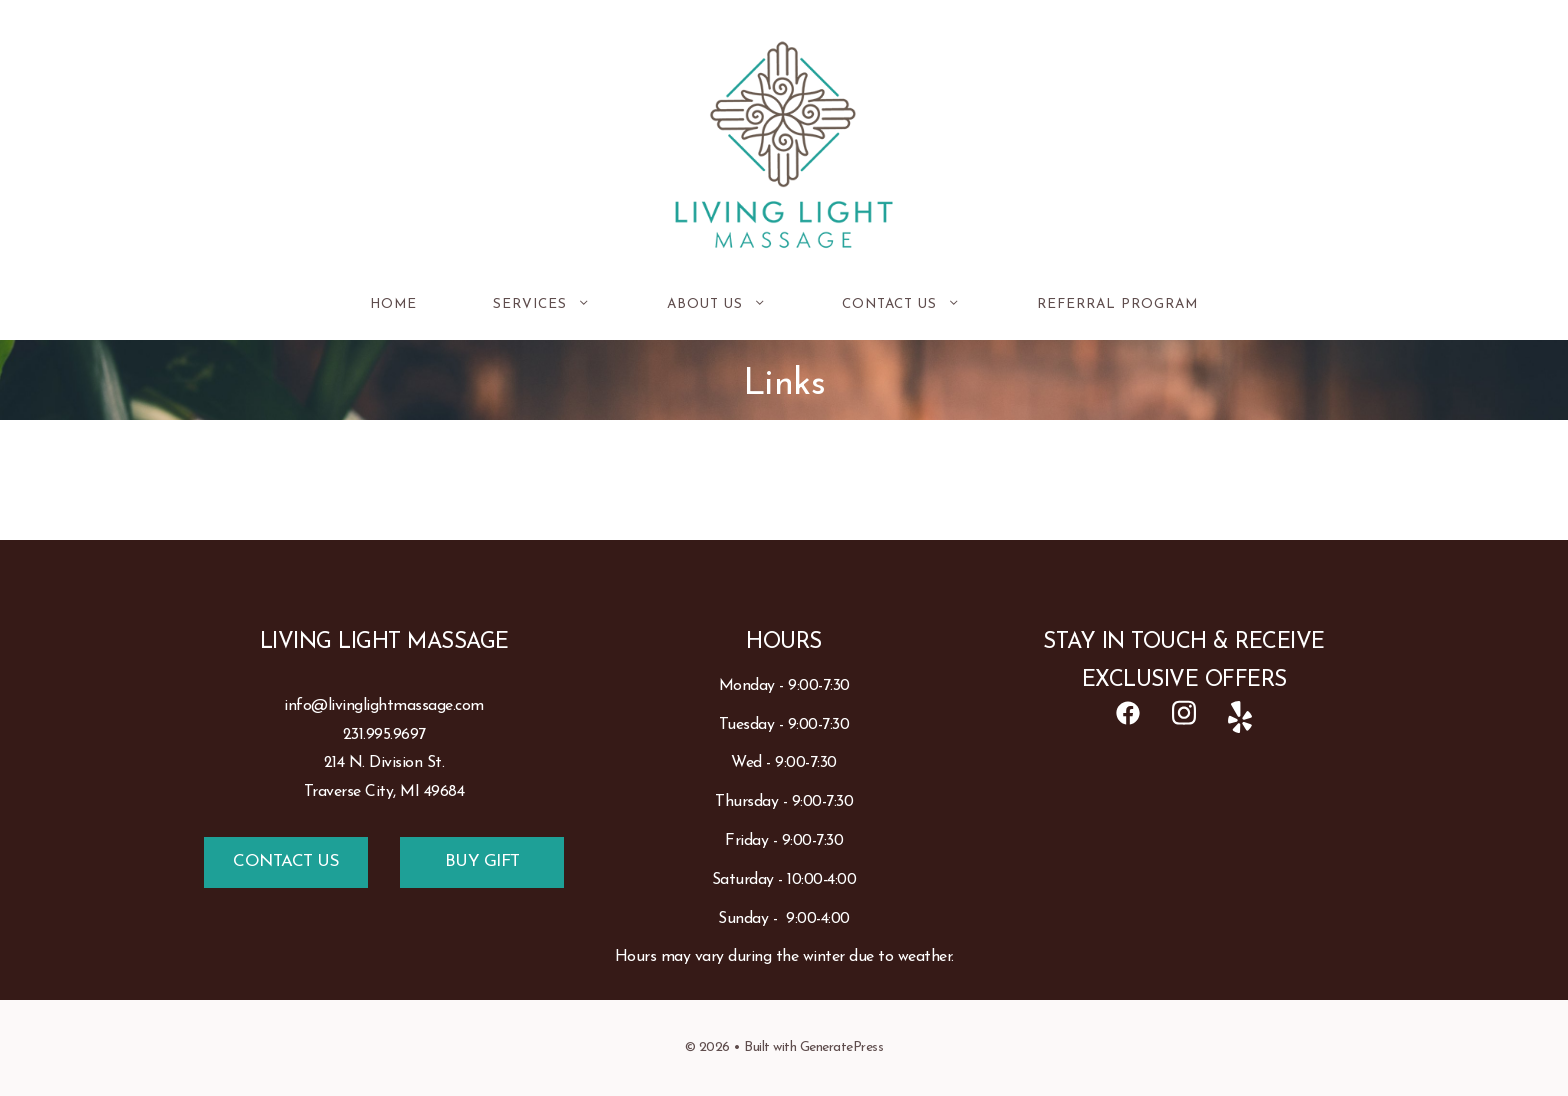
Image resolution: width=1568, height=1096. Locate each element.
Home (393, 304)
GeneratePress (842, 1047)
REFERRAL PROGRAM (1117, 304)
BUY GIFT (482, 861)
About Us (736, 305)
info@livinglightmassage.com (384, 706)
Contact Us (920, 305)
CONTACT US (286, 861)
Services (561, 305)
